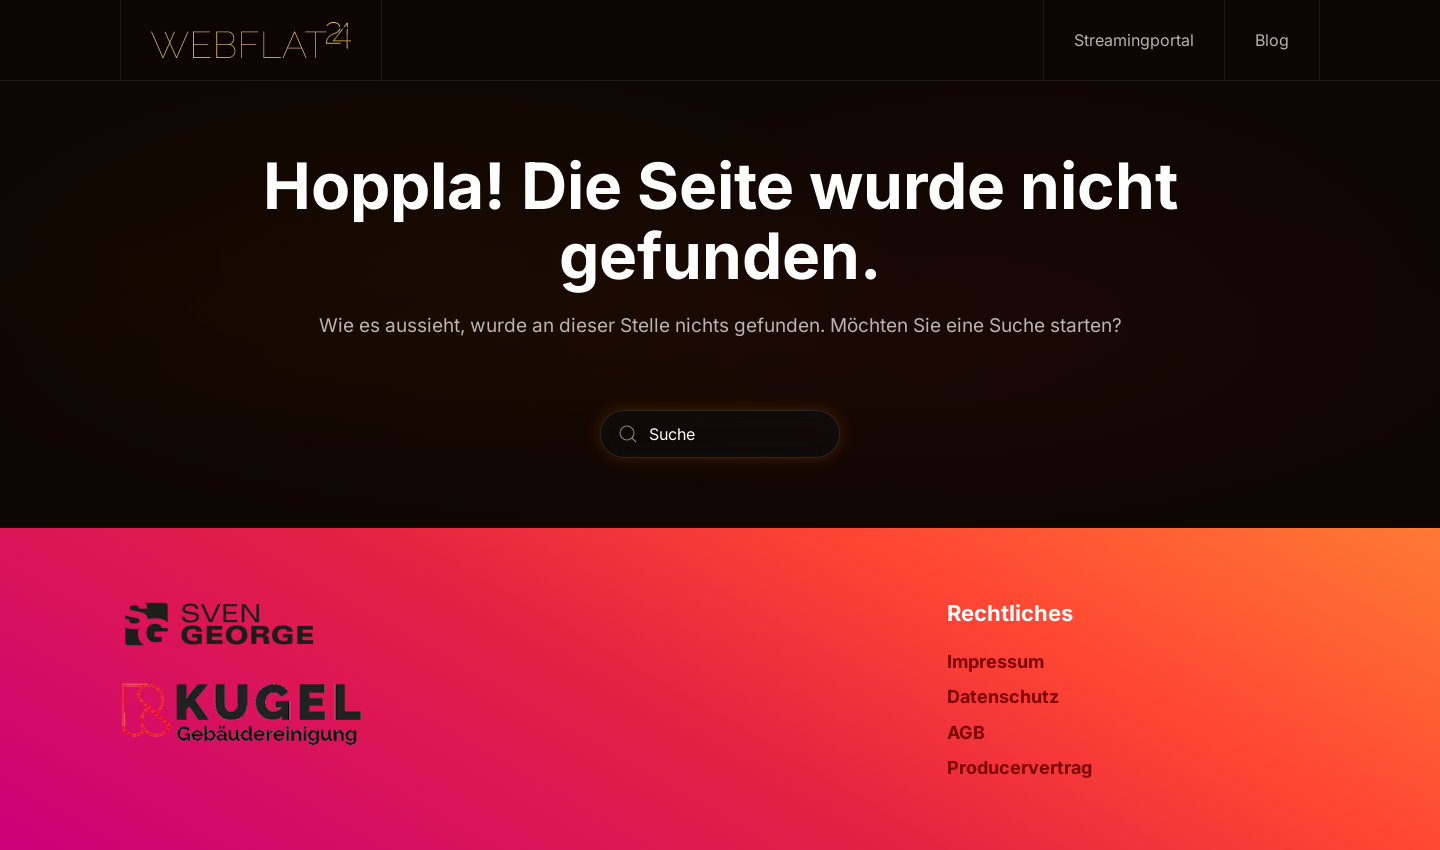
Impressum (995, 661)
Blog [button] (1272, 40)
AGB (966, 732)
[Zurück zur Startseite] (251, 40)
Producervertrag (1019, 767)
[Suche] (720, 434)
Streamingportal (1134, 40)
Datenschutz (1003, 696)
